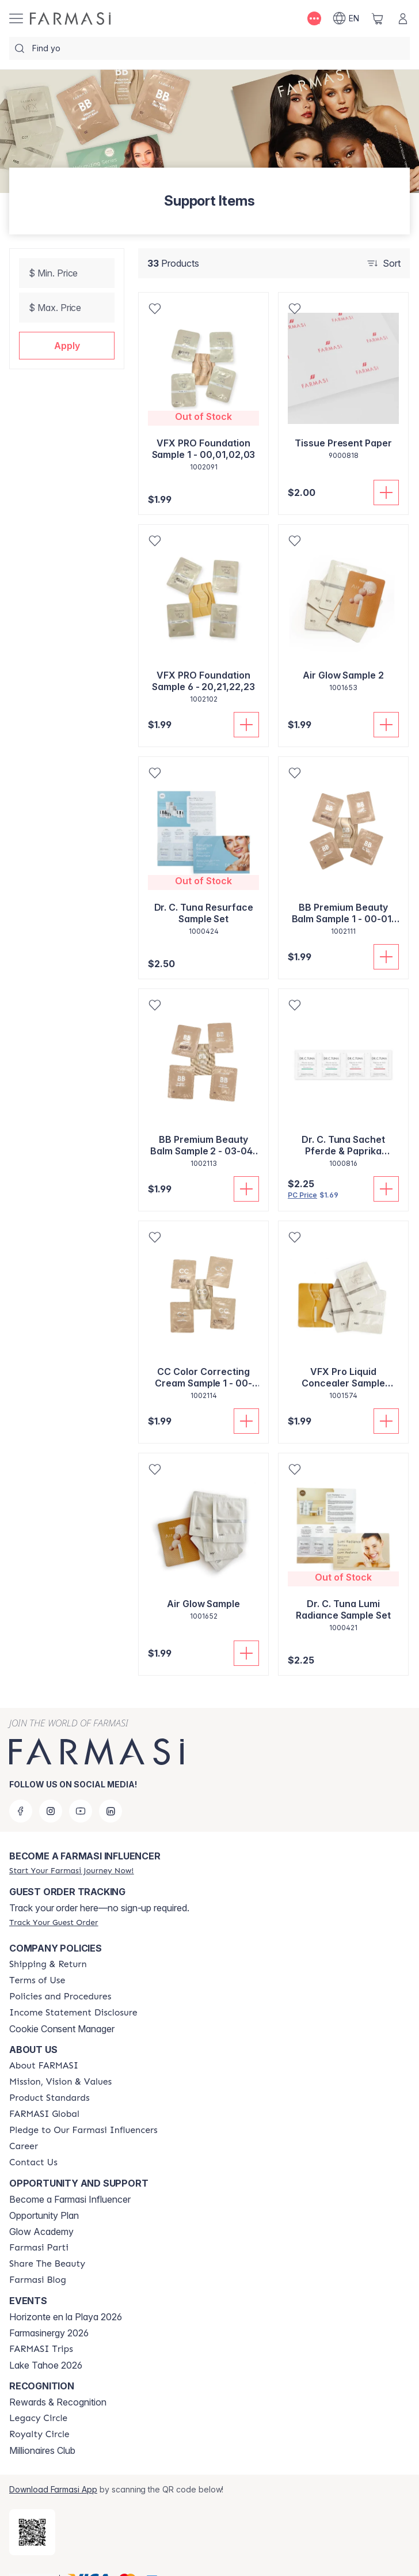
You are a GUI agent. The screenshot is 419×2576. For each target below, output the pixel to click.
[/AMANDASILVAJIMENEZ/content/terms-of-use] (37, 1962)
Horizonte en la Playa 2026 (65, 2298)
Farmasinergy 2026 (49, 2314)
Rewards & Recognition (57, 2383)
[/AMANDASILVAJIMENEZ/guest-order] (53, 1903)
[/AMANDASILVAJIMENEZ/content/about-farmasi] (43, 2047)
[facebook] (20, 1792)
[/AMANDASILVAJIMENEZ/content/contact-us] (33, 2144)
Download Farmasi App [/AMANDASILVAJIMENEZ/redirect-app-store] (53, 2471)
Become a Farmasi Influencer (70, 2181)
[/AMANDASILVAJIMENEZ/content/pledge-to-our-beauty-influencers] (83, 2111)
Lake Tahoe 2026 (45, 2347)
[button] (67, 345)
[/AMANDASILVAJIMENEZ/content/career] (23, 2128)
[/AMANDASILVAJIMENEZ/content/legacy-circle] (38, 2399)
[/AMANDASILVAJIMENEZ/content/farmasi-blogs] (37, 2261)
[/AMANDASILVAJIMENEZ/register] (71, 1852)
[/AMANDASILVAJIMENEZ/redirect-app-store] (32, 2514)
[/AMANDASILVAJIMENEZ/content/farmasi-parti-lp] (38, 2229)
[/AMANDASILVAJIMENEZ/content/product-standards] (49, 2079)
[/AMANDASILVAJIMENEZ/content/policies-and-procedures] (60, 1978)
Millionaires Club (42, 2432)
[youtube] (80, 1792)
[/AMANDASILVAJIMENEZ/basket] (377, 18)
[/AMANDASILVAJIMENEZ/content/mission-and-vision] (60, 2063)
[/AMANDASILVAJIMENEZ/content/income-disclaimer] (73, 1994)
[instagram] (50, 1792)
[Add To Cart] (386, 492)
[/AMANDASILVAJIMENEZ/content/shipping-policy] (48, 1946)
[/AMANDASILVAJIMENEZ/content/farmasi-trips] (41, 2330)
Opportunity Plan (44, 2197)
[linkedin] (110, 1792)
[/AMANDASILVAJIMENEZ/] (70, 18)
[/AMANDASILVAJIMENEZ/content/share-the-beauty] (47, 2245)
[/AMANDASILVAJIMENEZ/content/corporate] (44, 2095)
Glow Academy (41, 2213)
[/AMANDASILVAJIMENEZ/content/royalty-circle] (39, 2416)
